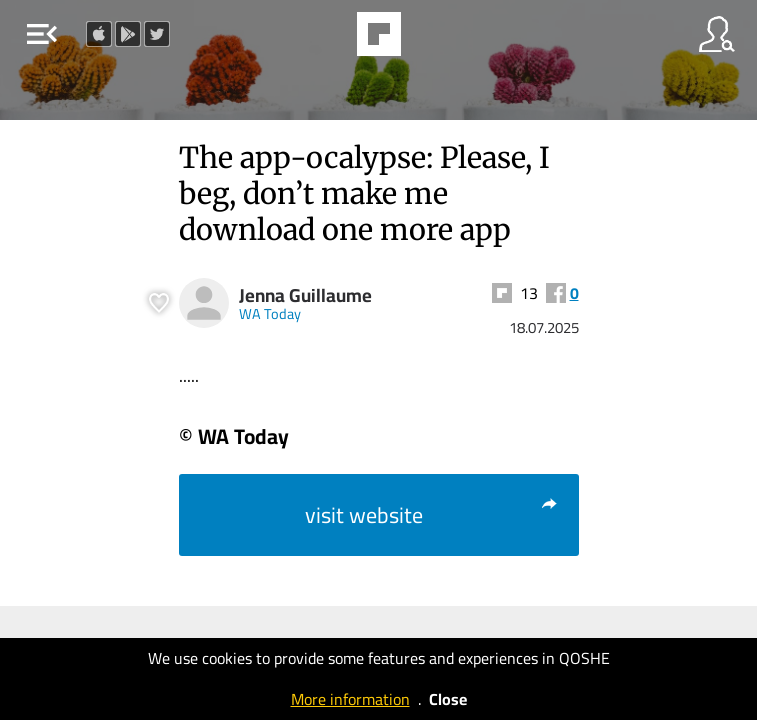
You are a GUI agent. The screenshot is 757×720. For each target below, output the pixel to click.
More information (350, 699)
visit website (432, 515)
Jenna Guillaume (305, 295)
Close (448, 699)
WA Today (270, 313)
